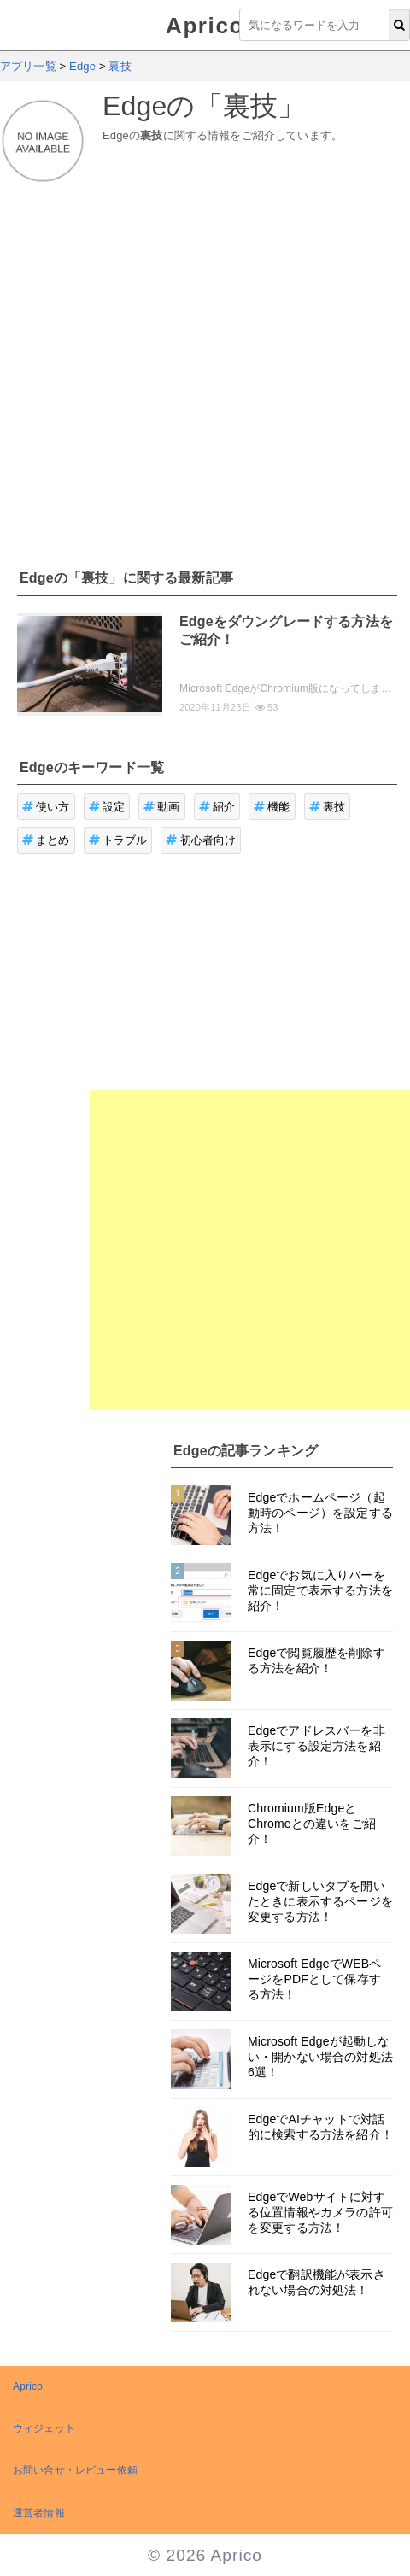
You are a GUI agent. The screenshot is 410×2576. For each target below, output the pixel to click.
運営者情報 (39, 2513)
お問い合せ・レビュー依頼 (75, 2470)
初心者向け (201, 840)
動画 (162, 806)
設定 (107, 806)
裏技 (327, 806)
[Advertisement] (160, 366)
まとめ (46, 840)
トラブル (118, 840)
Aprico (205, 25)
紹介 (217, 806)
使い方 (46, 806)
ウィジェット (44, 2428)
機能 (272, 806)
